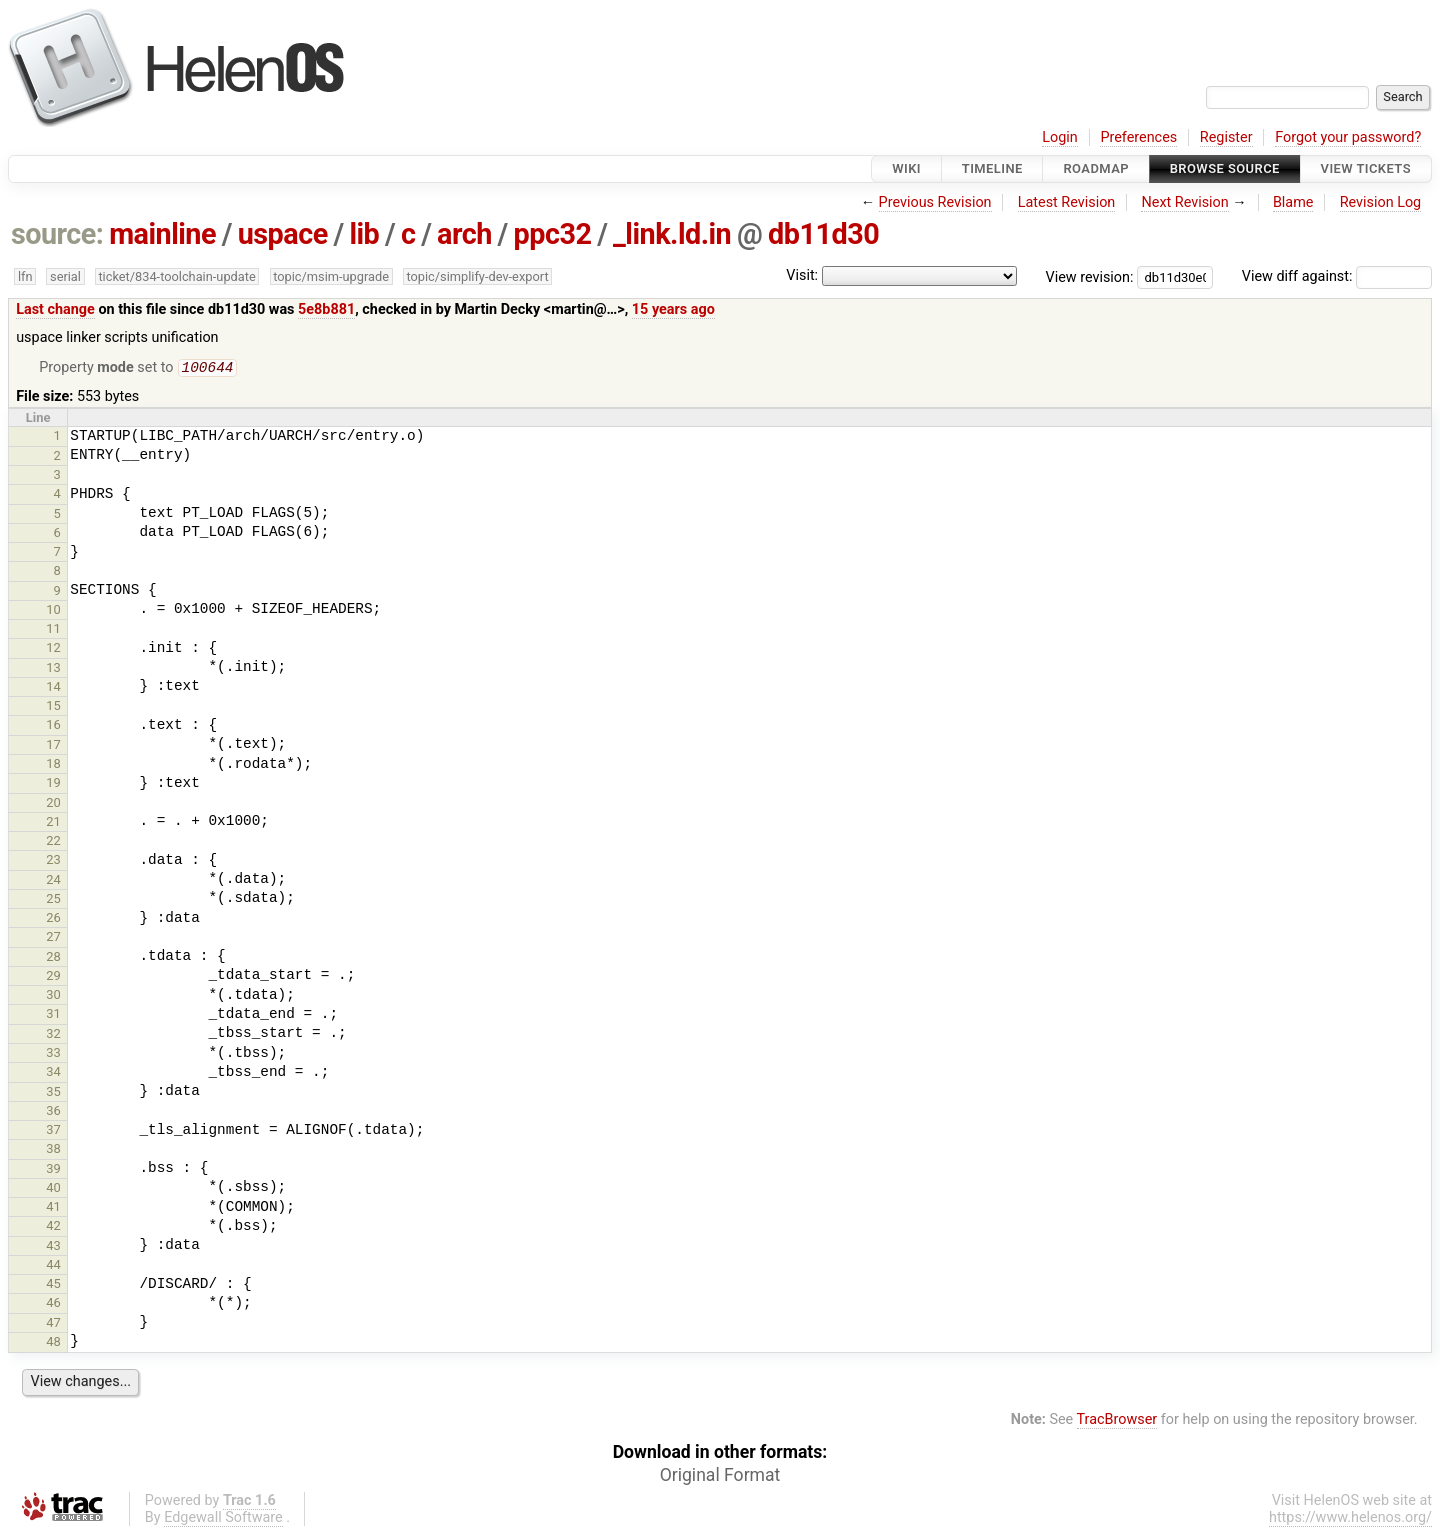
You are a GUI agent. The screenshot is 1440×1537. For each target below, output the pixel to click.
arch (464, 234)
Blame (1293, 202)
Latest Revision (1067, 202)
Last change (55, 309)
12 (53, 649)
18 (53, 765)
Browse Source (1225, 168)
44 (53, 1266)
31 (53, 1015)
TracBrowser (1117, 1421)
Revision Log (1381, 202)
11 (53, 630)
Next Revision (1184, 202)
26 (53, 919)
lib (364, 234)
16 (53, 726)
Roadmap (1096, 168)
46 (53, 1304)
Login (1060, 137)
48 (53, 1343)
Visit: (802, 275)
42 (53, 1227)
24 (53, 881)
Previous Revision (935, 202)
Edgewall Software (223, 1519)
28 (53, 958)
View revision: (1090, 276)
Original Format (720, 1477)
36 (53, 1112)
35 (53, 1093)
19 (53, 784)
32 (53, 1035)
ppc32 (553, 234)
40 (53, 1189)
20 (53, 804)
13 (53, 669)
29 (53, 977)
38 (53, 1150)
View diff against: (1337, 276)
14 (53, 688)
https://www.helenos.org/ (1350, 1519)
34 (53, 1073)
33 (53, 1054)
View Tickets (1366, 168)
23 (53, 861)
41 (53, 1208)
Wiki (906, 168)
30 (53, 996)
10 (53, 611)
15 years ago (673, 309)
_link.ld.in (672, 234)
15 (53, 707)
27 (53, 938)
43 (53, 1247)
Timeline (992, 168)
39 (53, 1170)
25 (53, 900)
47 (53, 1324)
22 (53, 842)
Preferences (1138, 137)
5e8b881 (326, 309)
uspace (283, 234)
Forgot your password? (1348, 137)
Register (1226, 137)
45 (53, 1285)
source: (57, 234)
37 (53, 1131)
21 (53, 823)
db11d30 (823, 234)
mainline (162, 234)
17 (53, 746)
